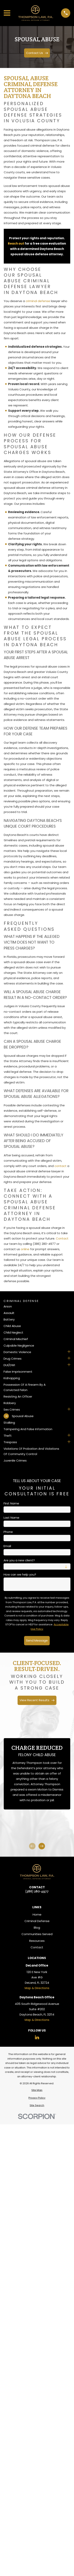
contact (60, 1166)
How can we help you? (20, 1574)
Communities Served (37, 1934)
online (25, 1249)
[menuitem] (37, 1306)
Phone (8, 1532)
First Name (11, 1503)
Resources (37, 1941)
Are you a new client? (19, 1560)
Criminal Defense (37, 1921)
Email (7, 1546)
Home (37, 1914)
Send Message (37, 1640)
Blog (37, 1927)
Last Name (11, 1517)
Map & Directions (37, 1988)
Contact (62, 1238)
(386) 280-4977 (37, 1891)
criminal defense (38, 301)
